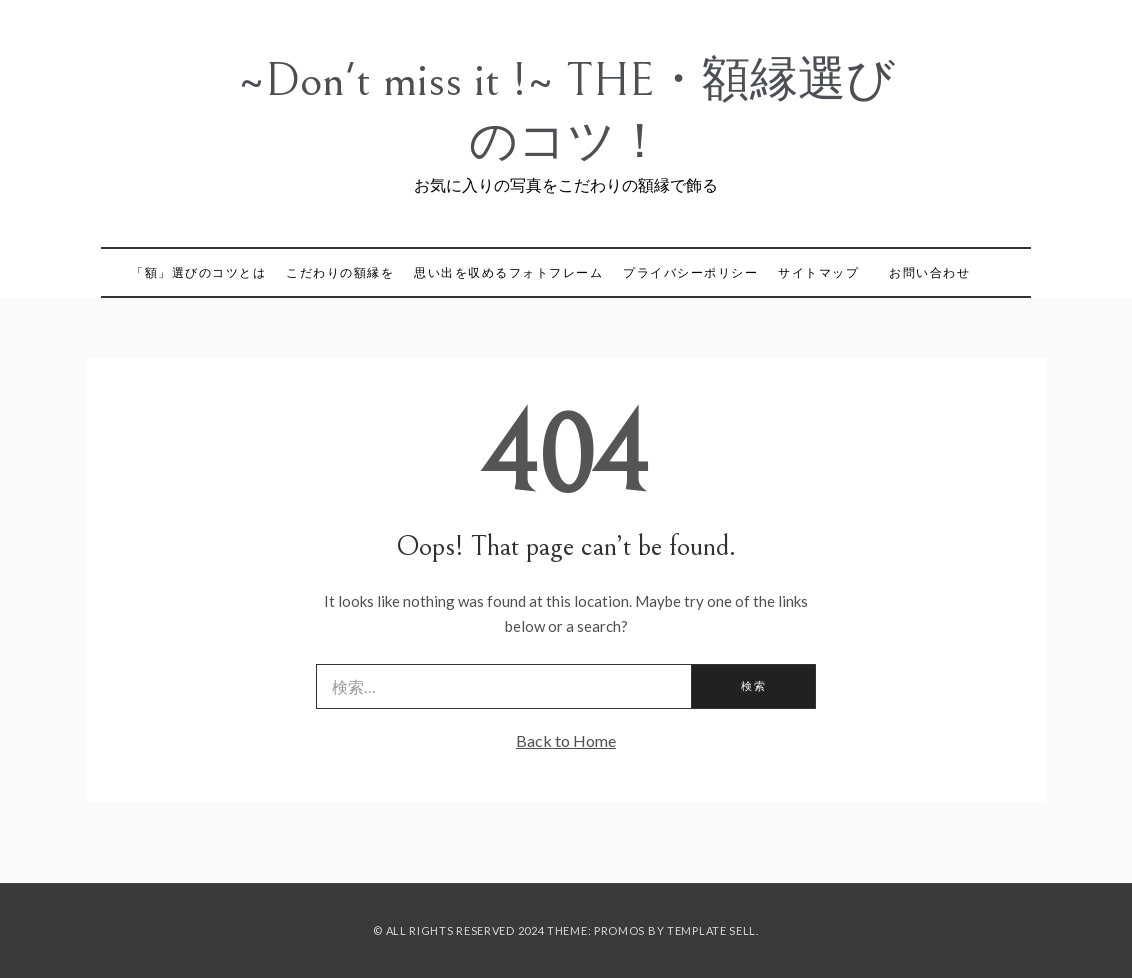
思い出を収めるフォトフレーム (508, 272)
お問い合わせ (929, 272)
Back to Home (566, 740)
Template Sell (711, 930)
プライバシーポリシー (690, 272)
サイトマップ (818, 272)
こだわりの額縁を (340, 272)
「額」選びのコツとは (198, 272)
